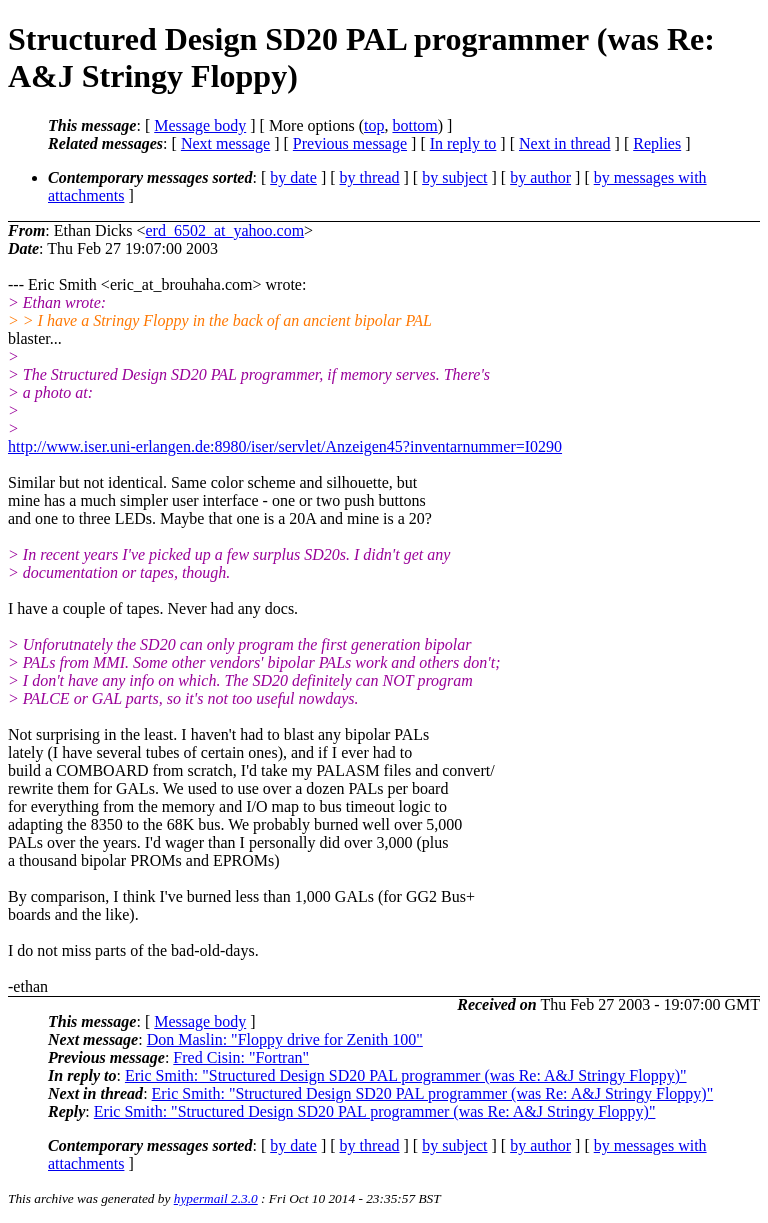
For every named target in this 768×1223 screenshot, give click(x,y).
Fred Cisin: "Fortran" (241, 1057)
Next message (225, 143)
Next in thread (565, 143)
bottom (414, 125)
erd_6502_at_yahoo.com (224, 230)
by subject (454, 177)
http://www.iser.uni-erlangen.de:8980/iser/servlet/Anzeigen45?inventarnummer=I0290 (285, 446)
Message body (200, 125)
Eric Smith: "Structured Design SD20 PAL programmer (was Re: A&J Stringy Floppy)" (406, 1075)
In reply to (463, 143)
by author (540, 177)
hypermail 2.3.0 (216, 1198)
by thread (370, 177)
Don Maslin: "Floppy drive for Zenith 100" (285, 1039)
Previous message (350, 143)
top (374, 125)
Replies (657, 143)
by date (293, 177)
